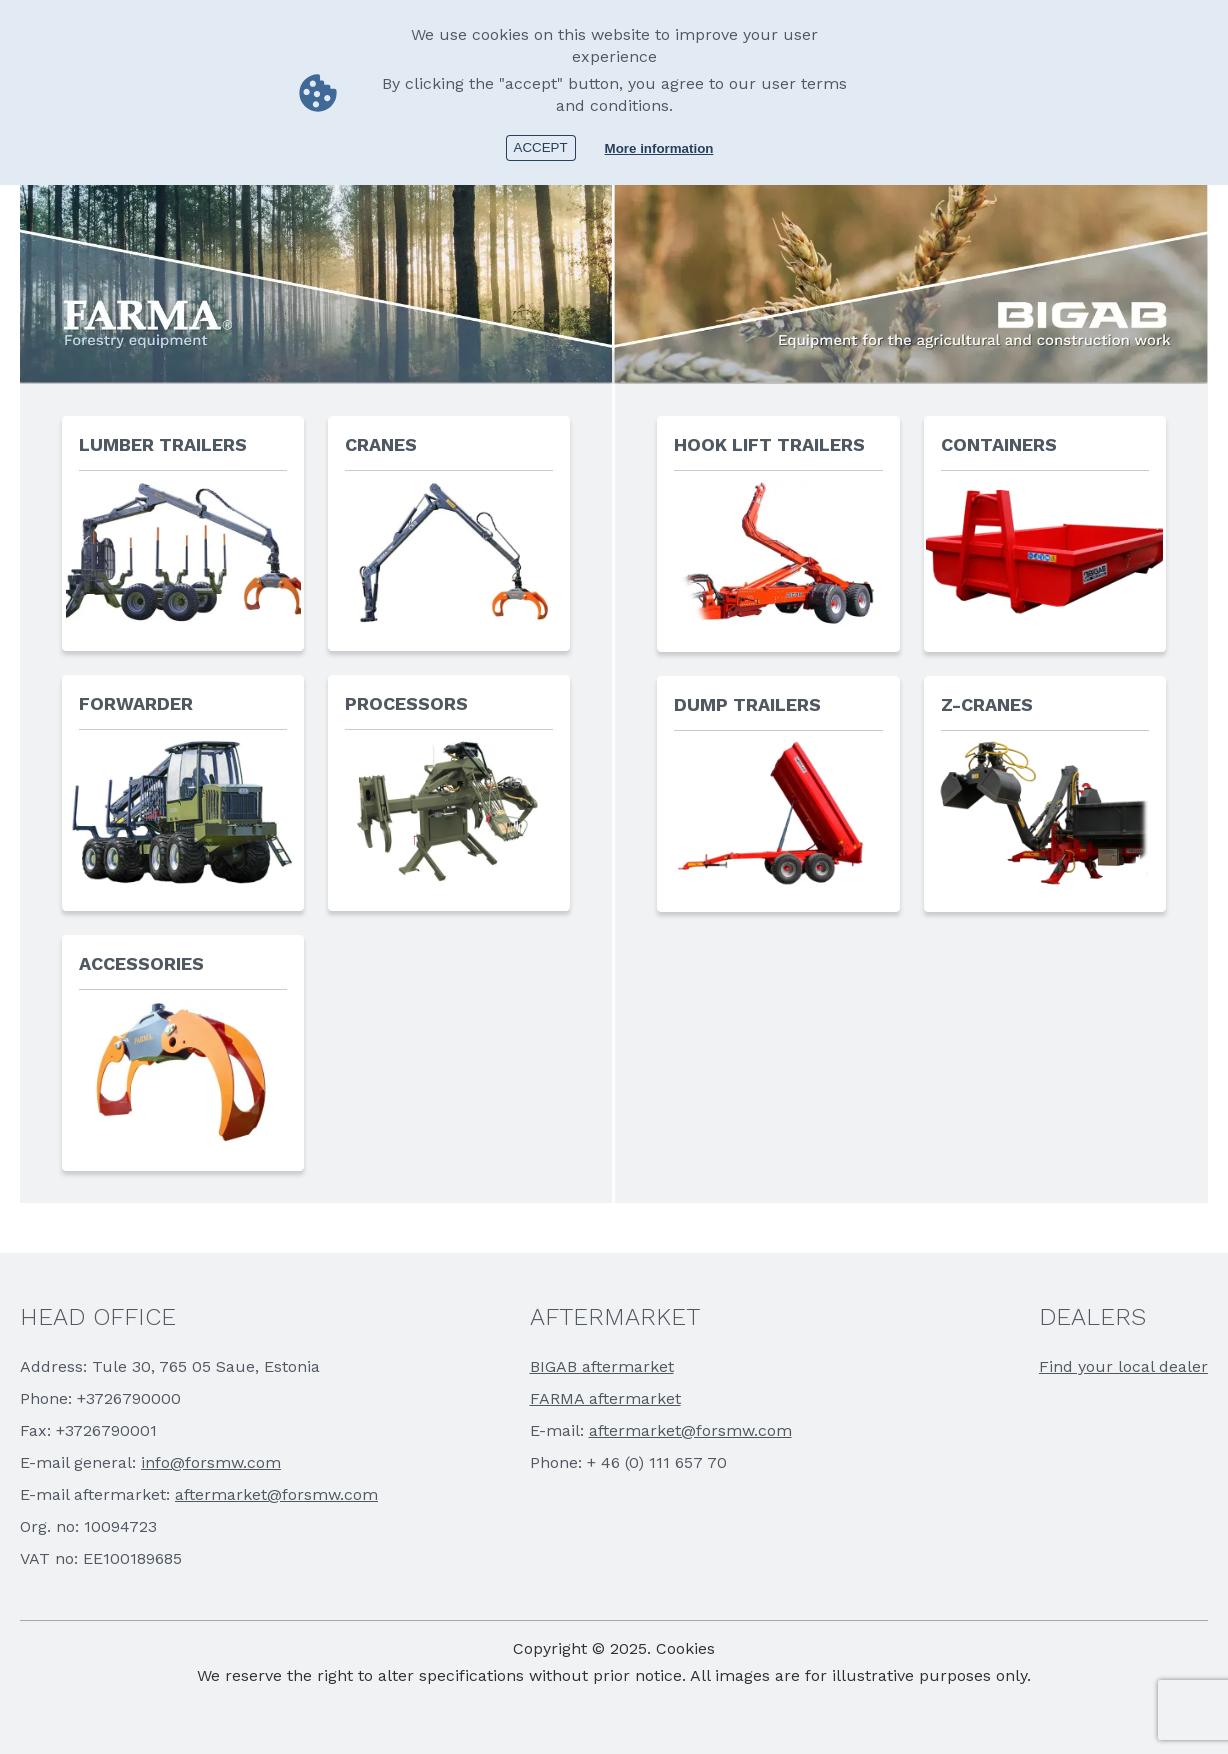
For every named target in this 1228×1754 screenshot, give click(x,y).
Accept (541, 147)
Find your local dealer (1123, 1366)
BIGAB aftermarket (602, 1366)
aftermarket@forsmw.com (276, 1494)
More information (659, 148)
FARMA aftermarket (605, 1398)
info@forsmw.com (211, 1462)
